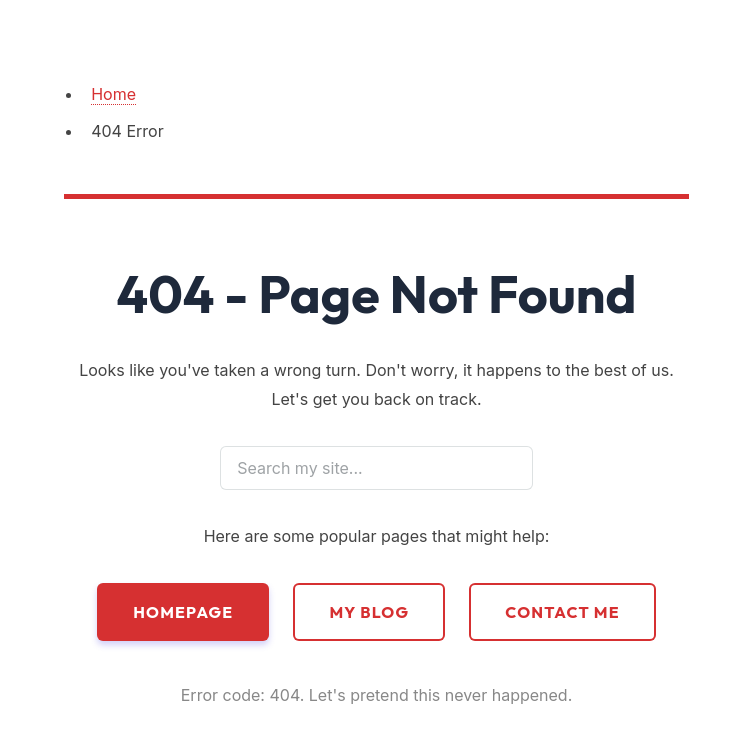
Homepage (183, 612)
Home (113, 94)
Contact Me (562, 612)
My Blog (369, 612)
